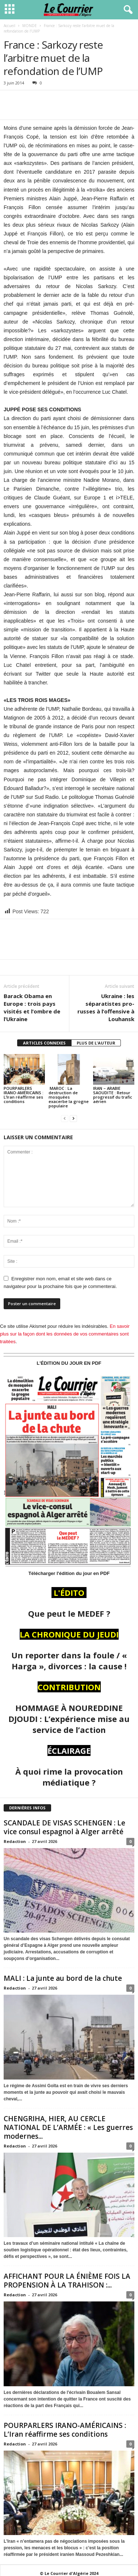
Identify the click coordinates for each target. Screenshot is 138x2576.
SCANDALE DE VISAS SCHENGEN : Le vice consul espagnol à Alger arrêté (65, 1827)
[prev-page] (64, 1118)
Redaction (15, 1841)
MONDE (29, 25)
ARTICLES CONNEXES (44, 1043)
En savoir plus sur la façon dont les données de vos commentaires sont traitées (65, 1333)
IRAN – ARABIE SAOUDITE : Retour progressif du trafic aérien (112, 1094)
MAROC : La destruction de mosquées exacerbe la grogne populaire (69, 1096)
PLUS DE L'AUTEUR (96, 1043)
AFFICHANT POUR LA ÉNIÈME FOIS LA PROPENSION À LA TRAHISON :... (67, 2280)
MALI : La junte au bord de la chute (63, 1978)
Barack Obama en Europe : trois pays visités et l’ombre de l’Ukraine (32, 1007)
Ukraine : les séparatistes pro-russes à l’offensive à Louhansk (105, 1007)
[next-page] (73, 1118)
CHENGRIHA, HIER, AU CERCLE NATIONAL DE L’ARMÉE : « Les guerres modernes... (68, 2127)
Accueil (9, 25)
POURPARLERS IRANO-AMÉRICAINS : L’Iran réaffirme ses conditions (23, 1094)
